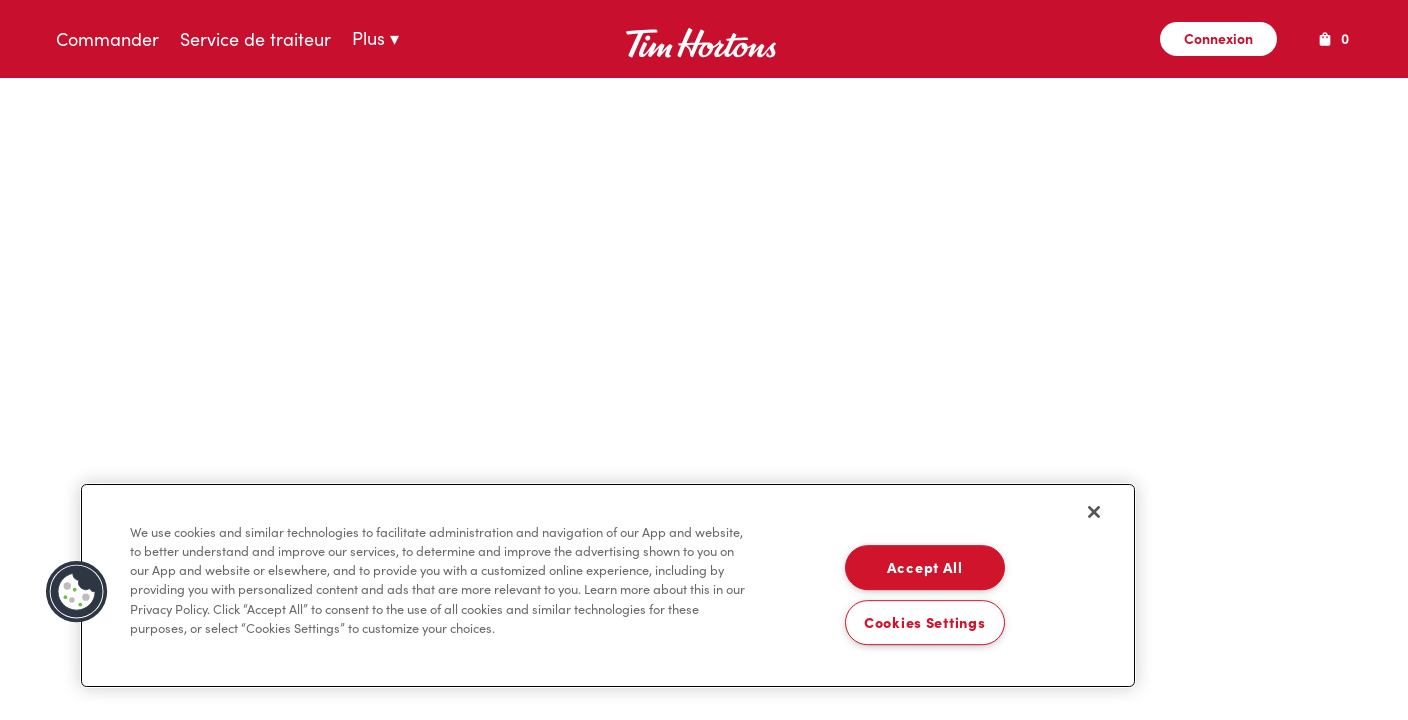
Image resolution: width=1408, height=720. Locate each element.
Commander (107, 39)
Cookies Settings (925, 622)
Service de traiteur (255, 39)
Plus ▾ (375, 40)
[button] (77, 592)
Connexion (1218, 39)
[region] (608, 585)
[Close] (1094, 512)
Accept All (925, 568)
